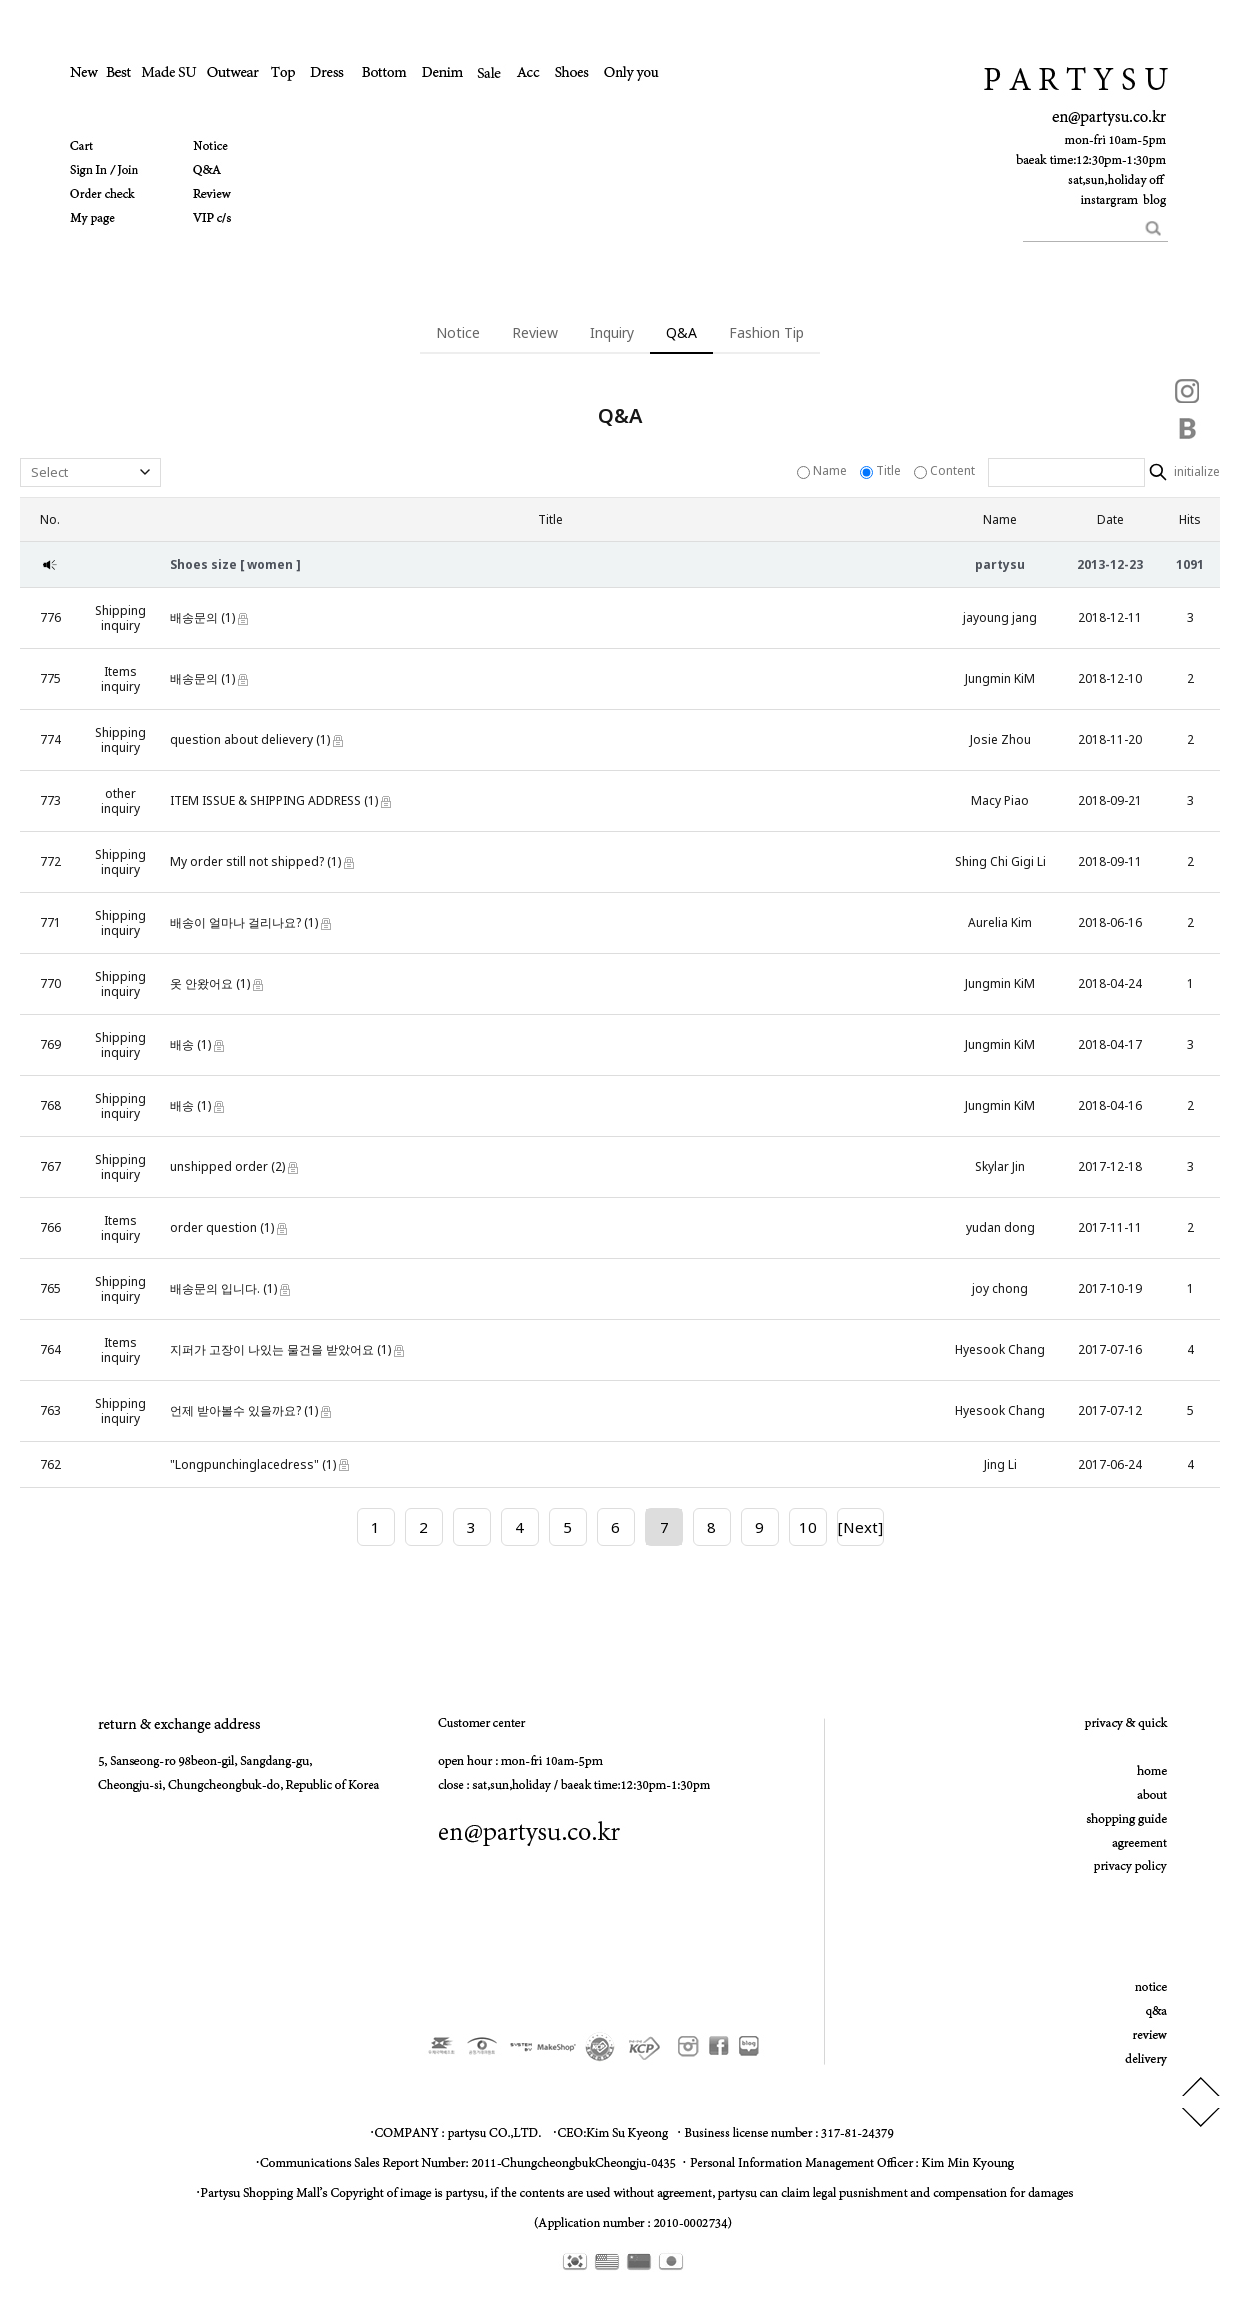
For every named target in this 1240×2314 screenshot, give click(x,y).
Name (823, 470)
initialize (1195, 472)
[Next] (860, 1527)
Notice (458, 332)
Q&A (681, 332)
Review (535, 332)
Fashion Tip (766, 332)
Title (882, 470)
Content (946, 470)
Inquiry (612, 332)
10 (808, 1527)
